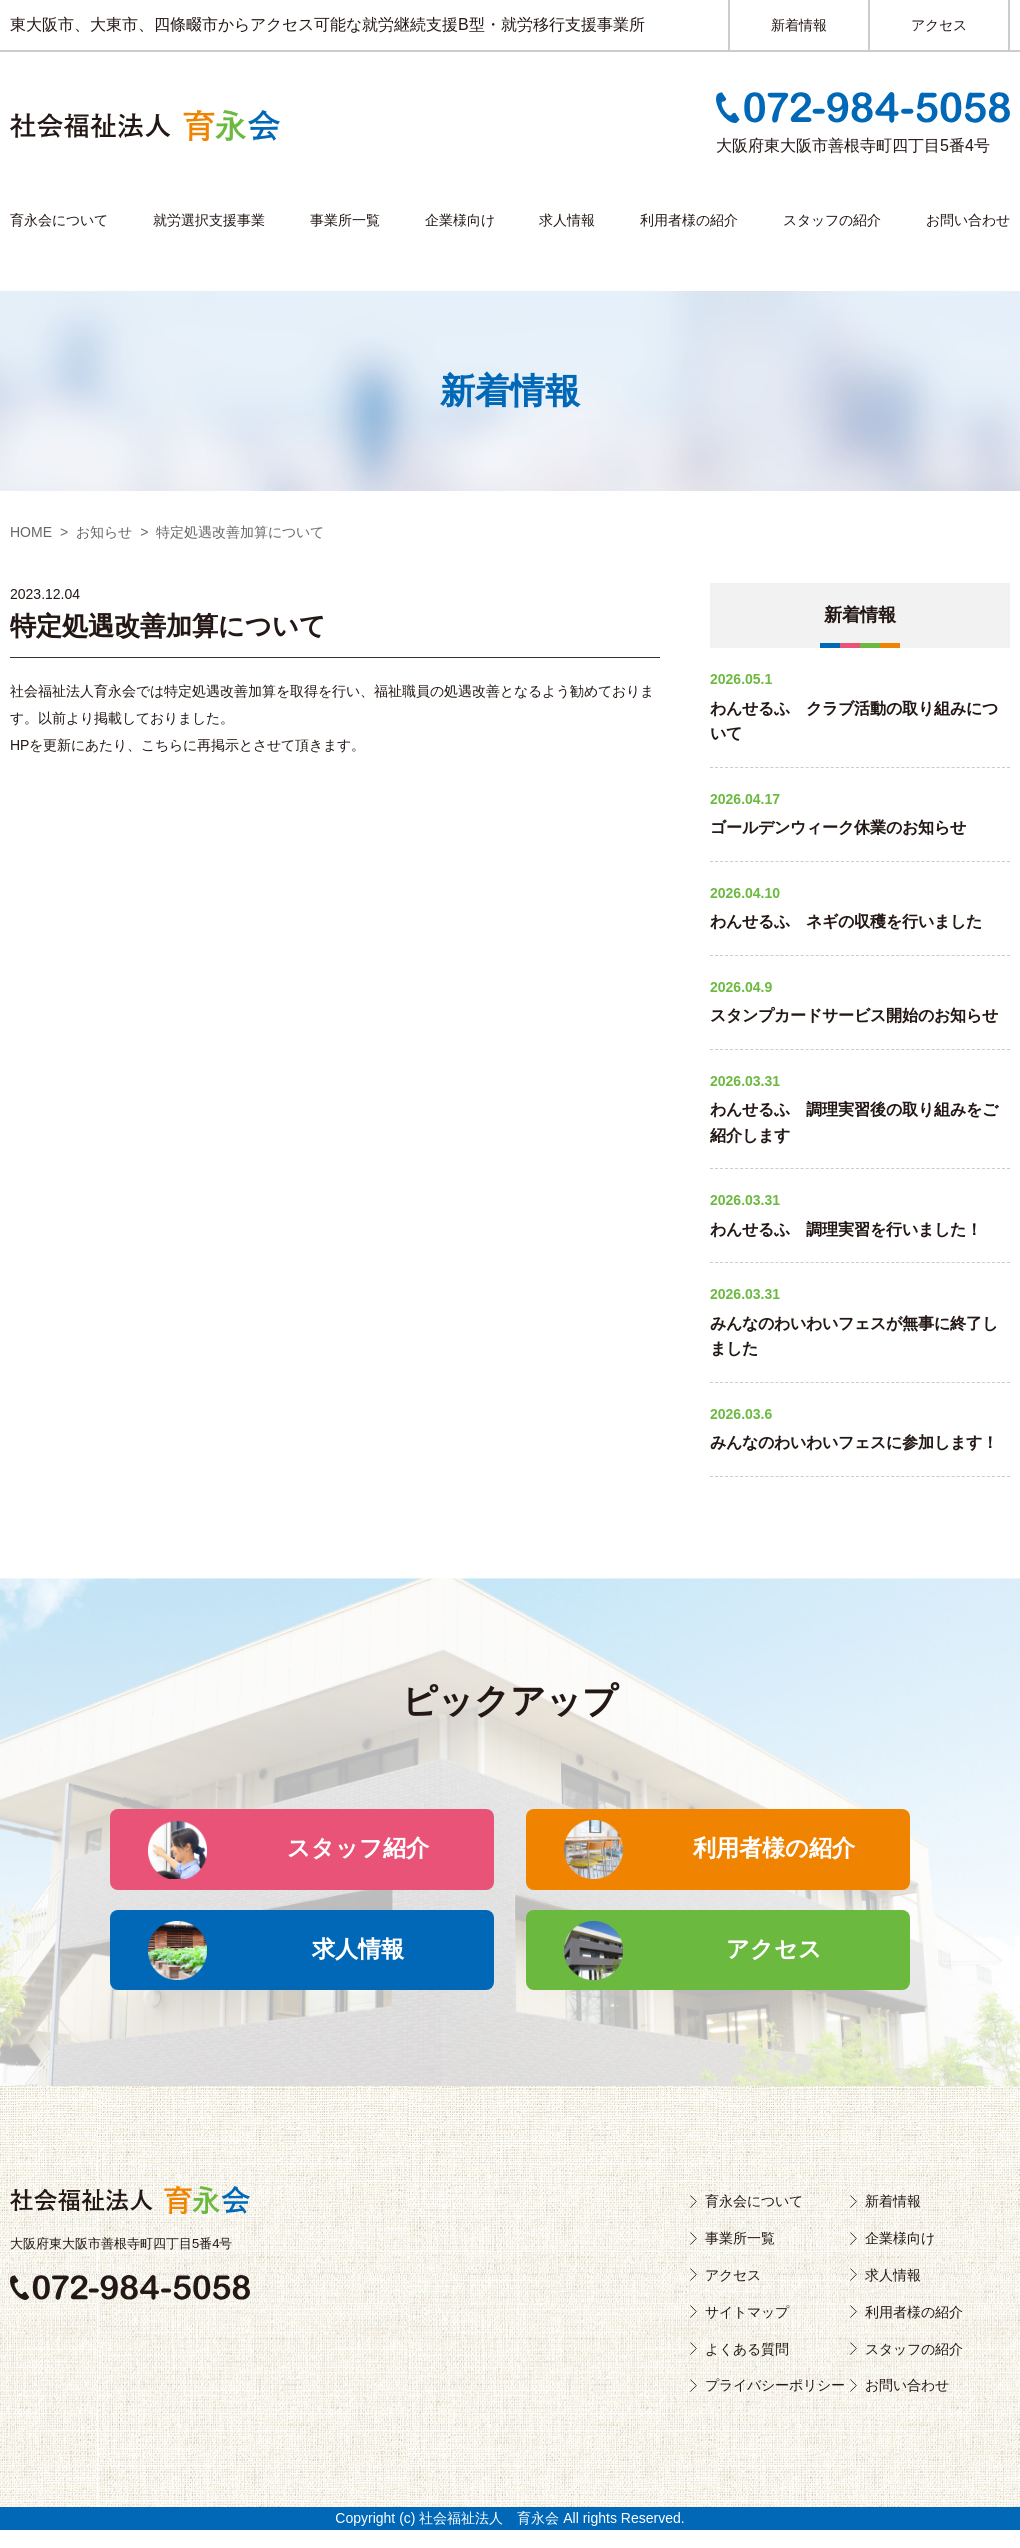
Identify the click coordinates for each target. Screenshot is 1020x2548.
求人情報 (567, 220)
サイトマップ (747, 2330)
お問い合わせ (968, 220)
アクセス (939, 25)
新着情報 (799, 25)
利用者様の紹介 (689, 220)
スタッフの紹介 (832, 220)
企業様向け (460, 220)
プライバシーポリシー (775, 2404)
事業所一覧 (345, 220)
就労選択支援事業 (209, 220)
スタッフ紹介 (372, 1854)
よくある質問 (747, 2367)
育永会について (59, 220)
